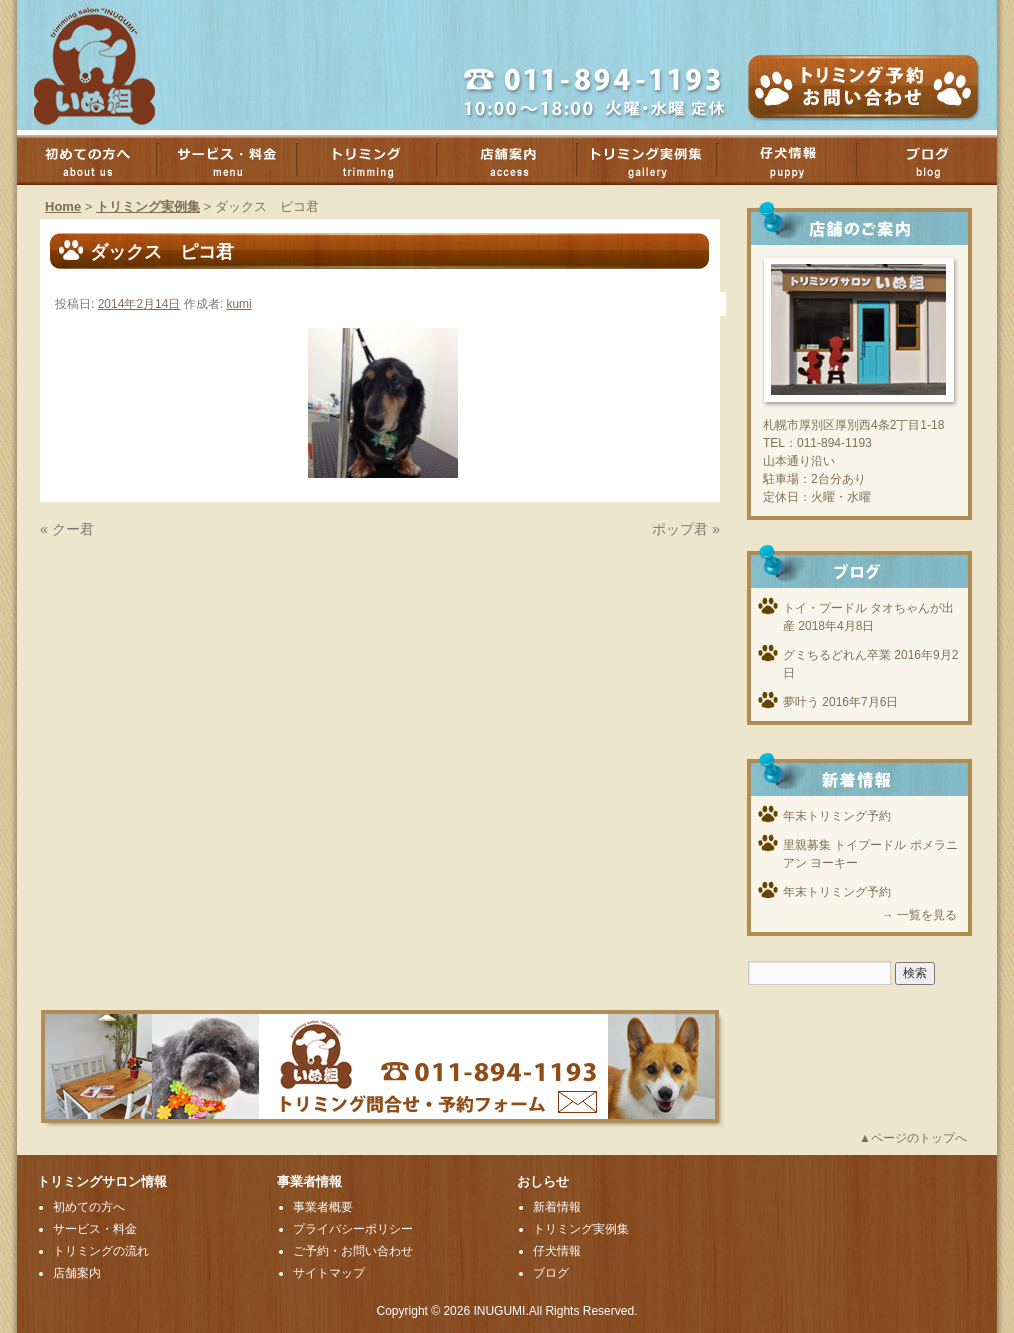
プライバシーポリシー (353, 1229)
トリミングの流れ (101, 1251)
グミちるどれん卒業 (837, 655)
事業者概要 (323, 1207)
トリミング (377, 160)
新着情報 (557, 1207)
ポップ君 (680, 529)
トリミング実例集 (657, 160)
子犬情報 (797, 160)
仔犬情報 (557, 1251)
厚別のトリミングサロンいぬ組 (112, 65)
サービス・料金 (237, 160)
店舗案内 (517, 160)
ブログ (551, 1273)
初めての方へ (97, 160)
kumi (238, 304)
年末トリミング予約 (837, 816)
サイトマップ (329, 1273)
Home (63, 206)
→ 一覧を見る (919, 915)
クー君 (73, 529)
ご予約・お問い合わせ (353, 1251)
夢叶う (801, 702)
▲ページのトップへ (913, 1138)
